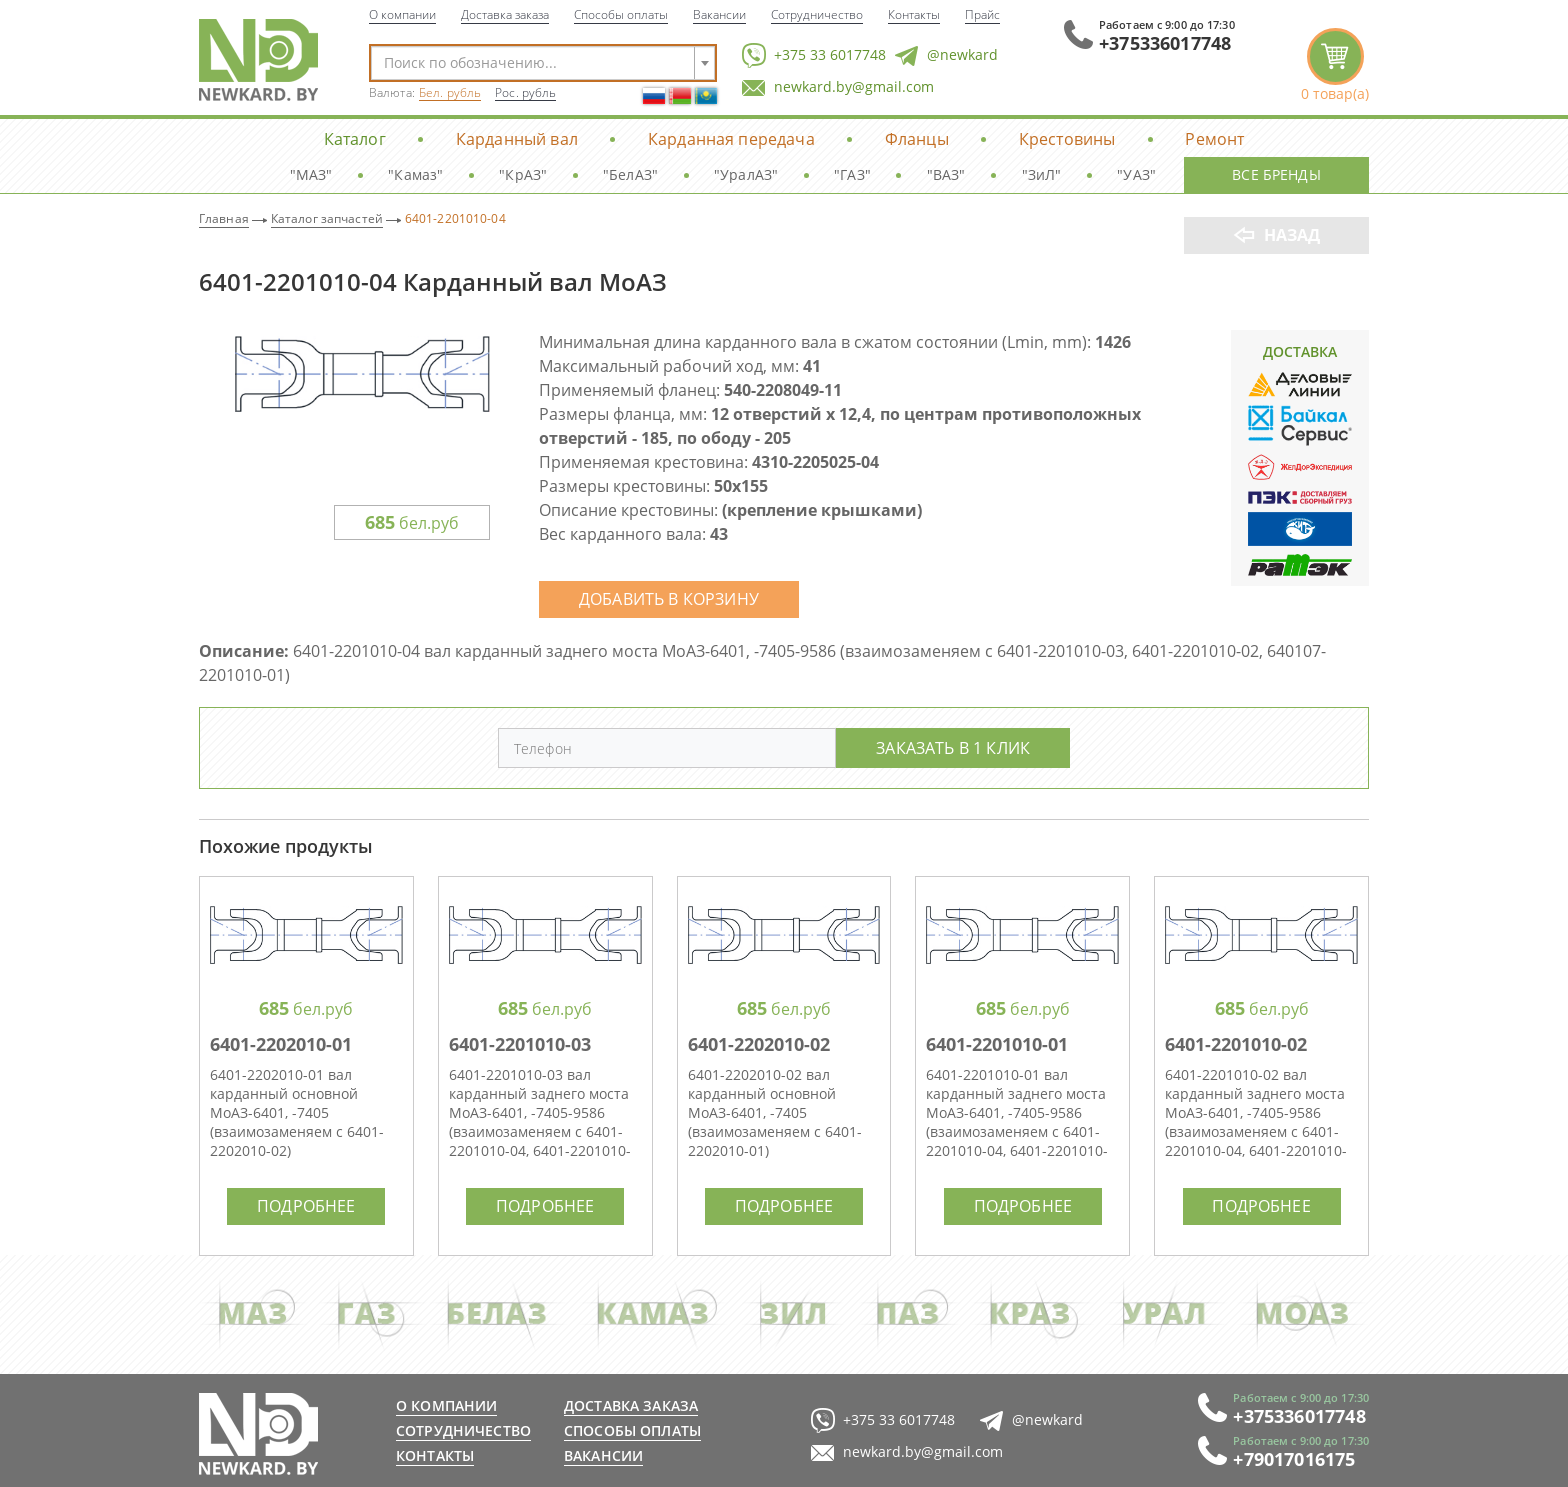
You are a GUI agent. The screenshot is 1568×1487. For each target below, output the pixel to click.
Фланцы (917, 138)
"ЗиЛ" (1042, 174)
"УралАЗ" (746, 174)
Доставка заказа (505, 14)
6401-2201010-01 (997, 1044)
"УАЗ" (1136, 174)
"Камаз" (415, 174)
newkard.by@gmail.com (838, 87)
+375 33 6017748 (814, 55)
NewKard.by (258, 60)
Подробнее (306, 1205)
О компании (402, 14)
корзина (1335, 65)
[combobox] (543, 63)
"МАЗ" (311, 174)
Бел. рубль (450, 92)
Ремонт (1214, 138)
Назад (1292, 235)
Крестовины (1067, 138)
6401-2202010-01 (281, 1044)
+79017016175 (1294, 1459)
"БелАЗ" (630, 174)
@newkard (946, 55)
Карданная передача (731, 138)
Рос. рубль (525, 92)
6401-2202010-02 (759, 1044)
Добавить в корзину (669, 598)
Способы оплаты (621, 14)
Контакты (914, 14)
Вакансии (719, 14)
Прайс (982, 14)
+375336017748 (1165, 43)
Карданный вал (517, 138)
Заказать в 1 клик (953, 747)
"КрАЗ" (523, 174)
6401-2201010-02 (1236, 1044)
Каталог (355, 138)
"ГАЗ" (852, 174)
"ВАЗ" (946, 174)
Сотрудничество (817, 14)
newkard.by (258, 1434)
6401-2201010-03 (520, 1044)
